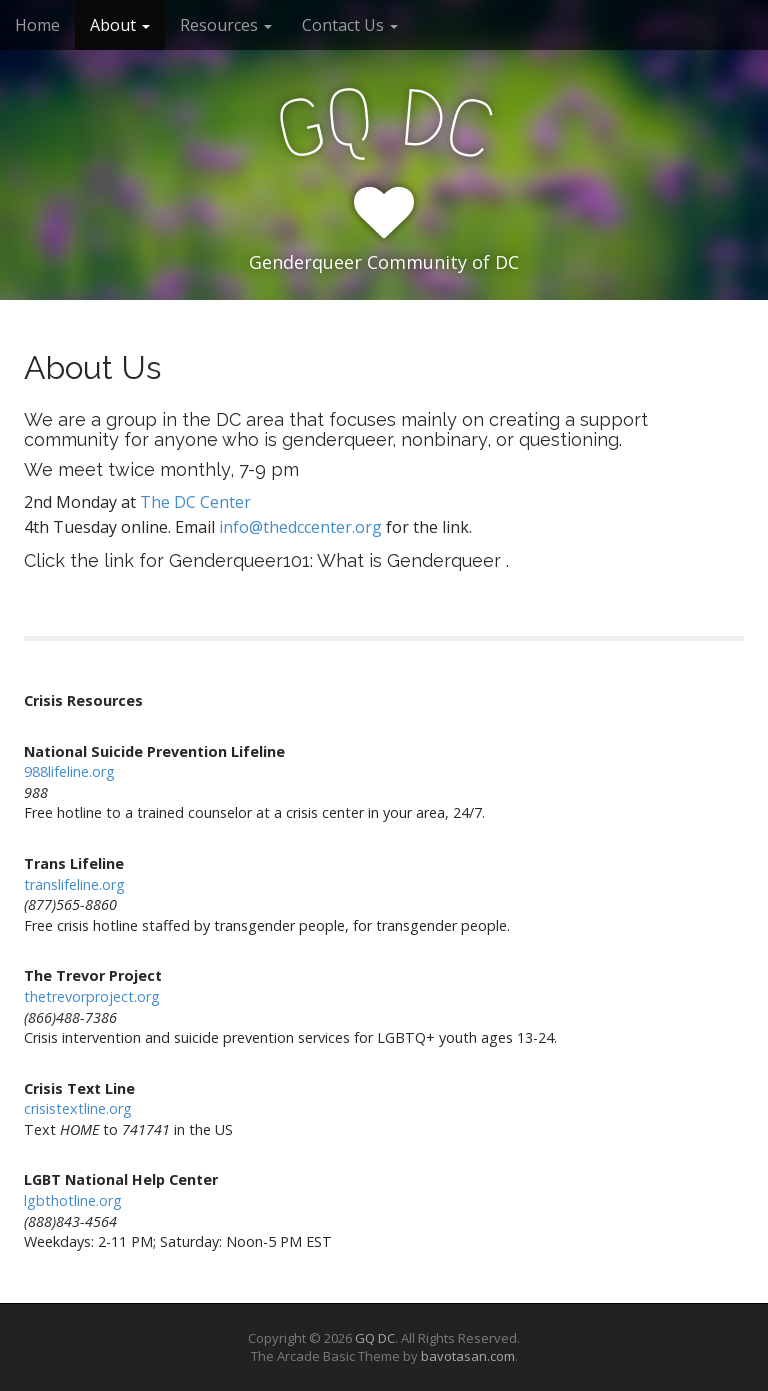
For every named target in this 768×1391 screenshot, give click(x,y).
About (120, 25)
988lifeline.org (69, 771)
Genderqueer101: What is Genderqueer (335, 560)
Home (37, 25)
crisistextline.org (78, 1108)
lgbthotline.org (73, 1200)
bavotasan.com (468, 1356)
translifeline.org (74, 884)
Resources (226, 25)
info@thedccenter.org (300, 527)
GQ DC (375, 1338)
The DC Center (195, 502)
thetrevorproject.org (92, 996)
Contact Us (350, 25)
